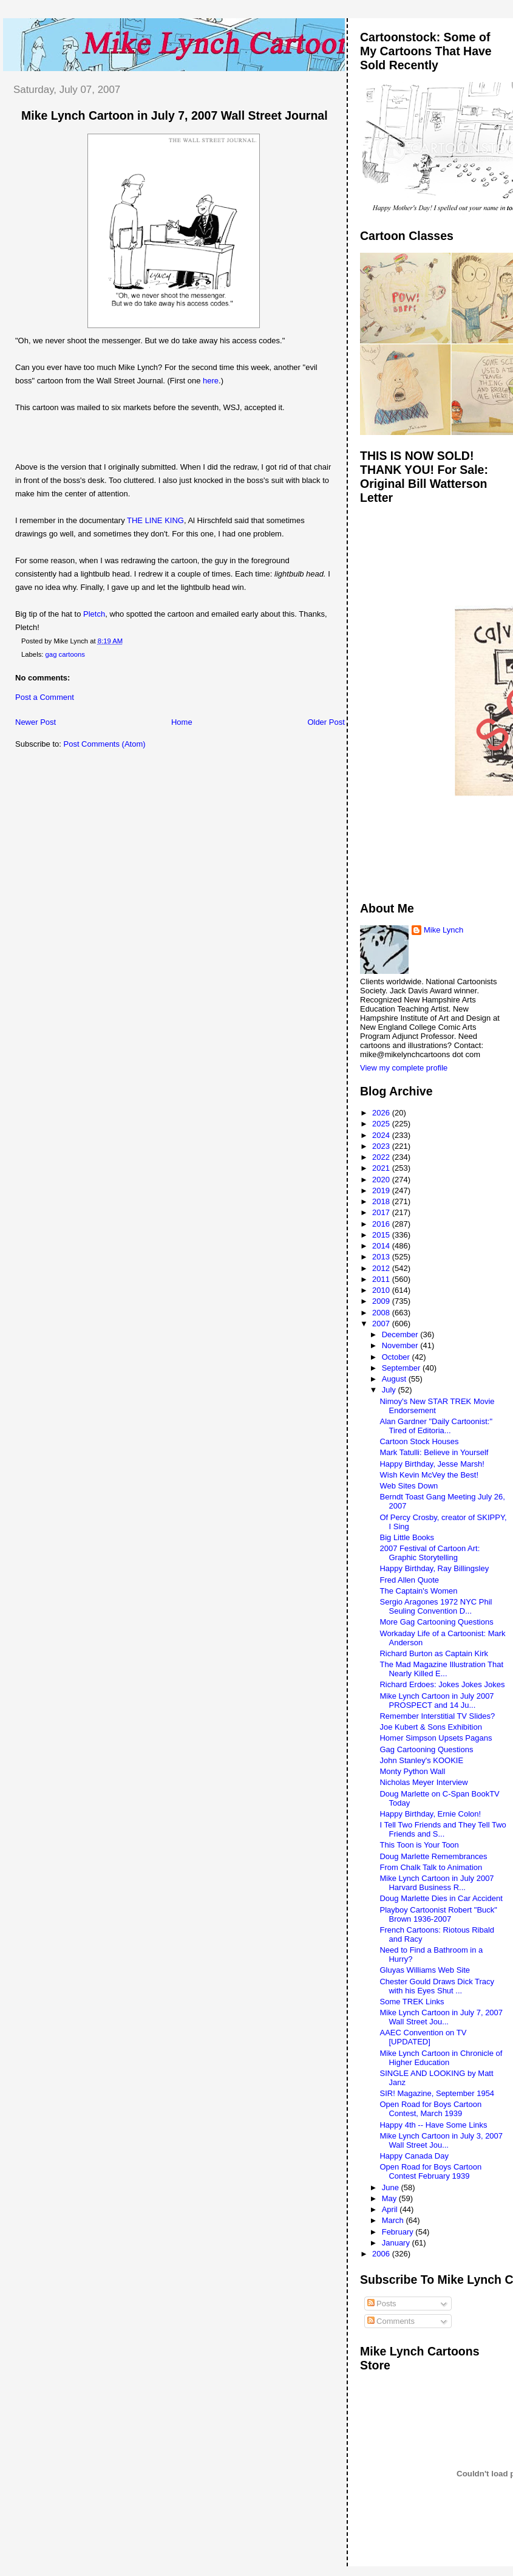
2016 (382, 1223)
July (390, 1389)
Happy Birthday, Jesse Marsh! (431, 1463)
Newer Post (35, 722)
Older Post (325, 722)
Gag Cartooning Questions (426, 1749)
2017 (382, 1212)
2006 (382, 2253)
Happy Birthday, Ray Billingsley (434, 1568)
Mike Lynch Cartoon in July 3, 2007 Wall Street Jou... (441, 2140)
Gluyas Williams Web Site (424, 1970)
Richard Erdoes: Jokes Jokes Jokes (442, 1684)
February (399, 2231)
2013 (382, 1256)
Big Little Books (406, 1537)
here (211, 380)
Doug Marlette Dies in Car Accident (440, 1898)
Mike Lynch (443, 929)
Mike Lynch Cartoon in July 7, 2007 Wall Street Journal (174, 115)
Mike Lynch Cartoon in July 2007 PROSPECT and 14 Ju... (436, 1700)
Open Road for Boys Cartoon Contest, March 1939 (430, 2109)
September (402, 1367)
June (391, 2187)
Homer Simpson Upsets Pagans (435, 1737)
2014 (382, 1245)
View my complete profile (403, 1067)
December (401, 1334)
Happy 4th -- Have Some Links (433, 2124)
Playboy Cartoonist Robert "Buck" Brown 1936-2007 (438, 1914)
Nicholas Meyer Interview (423, 1782)
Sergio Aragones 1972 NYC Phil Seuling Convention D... (435, 1606)
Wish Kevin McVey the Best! (428, 1474)
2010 (382, 1290)
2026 (382, 1112)
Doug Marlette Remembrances (433, 1856)
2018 (382, 1201)
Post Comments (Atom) (105, 743)
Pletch (94, 613)
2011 (382, 1279)
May (390, 2198)
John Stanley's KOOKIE (421, 1760)
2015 (382, 1234)
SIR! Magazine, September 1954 (436, 2093)
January (397, 2242)
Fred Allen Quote (409, 1579)
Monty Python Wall (412, 1771)
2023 (382, 1146)
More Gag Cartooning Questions (436, 1621)
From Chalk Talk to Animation (430, 1867)
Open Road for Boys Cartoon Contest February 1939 (430, 2171)
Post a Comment (44, 697)
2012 (382, 1268)
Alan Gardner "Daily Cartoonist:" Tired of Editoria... (435, 1426)
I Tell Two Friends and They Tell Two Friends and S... (442, 1829)
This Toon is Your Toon (418, 1844)
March (394, 2220)
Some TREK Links (411, 2001)
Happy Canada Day (413, 2155)
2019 (382, 1190)
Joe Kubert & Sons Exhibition (430, 1727)
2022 (382, 1157)
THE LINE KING (155, 520)
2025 (382, 1123)
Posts (381, 2303)
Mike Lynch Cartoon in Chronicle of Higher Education (440, 2058)
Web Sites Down (408, 1485)
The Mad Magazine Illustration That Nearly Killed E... (441, 1669)
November (401, 1345)
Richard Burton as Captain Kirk (433, 1653)
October (397, 1357)
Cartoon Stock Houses (418, 1441)
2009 (382, 1301)
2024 (382, 1135)
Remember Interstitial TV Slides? (437, 1716)
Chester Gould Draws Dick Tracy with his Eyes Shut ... (436, 1986)
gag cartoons (65, 654)
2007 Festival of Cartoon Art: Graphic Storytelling (429, 1553)
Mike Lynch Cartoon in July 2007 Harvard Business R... (436, 1883)
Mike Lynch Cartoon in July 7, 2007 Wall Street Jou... (441, 2017)
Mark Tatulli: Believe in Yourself (433, 1452)
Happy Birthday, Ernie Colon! (430, 1813)
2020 (382, 1179)
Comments (391, 2321)
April (391, 2209)
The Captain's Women (418, 1590)
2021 (382, 1168)
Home (181, 722)
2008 (382, 1312)
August (395, 1378)
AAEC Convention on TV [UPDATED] (422, 2037)
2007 (382, 1323)
